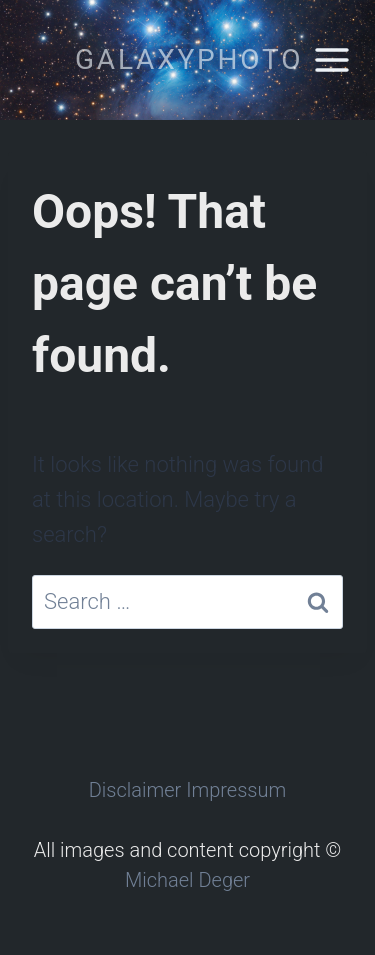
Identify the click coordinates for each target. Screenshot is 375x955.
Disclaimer (135, 790)
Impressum (236, 790)
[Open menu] (331, 59)
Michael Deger (187, 880)
